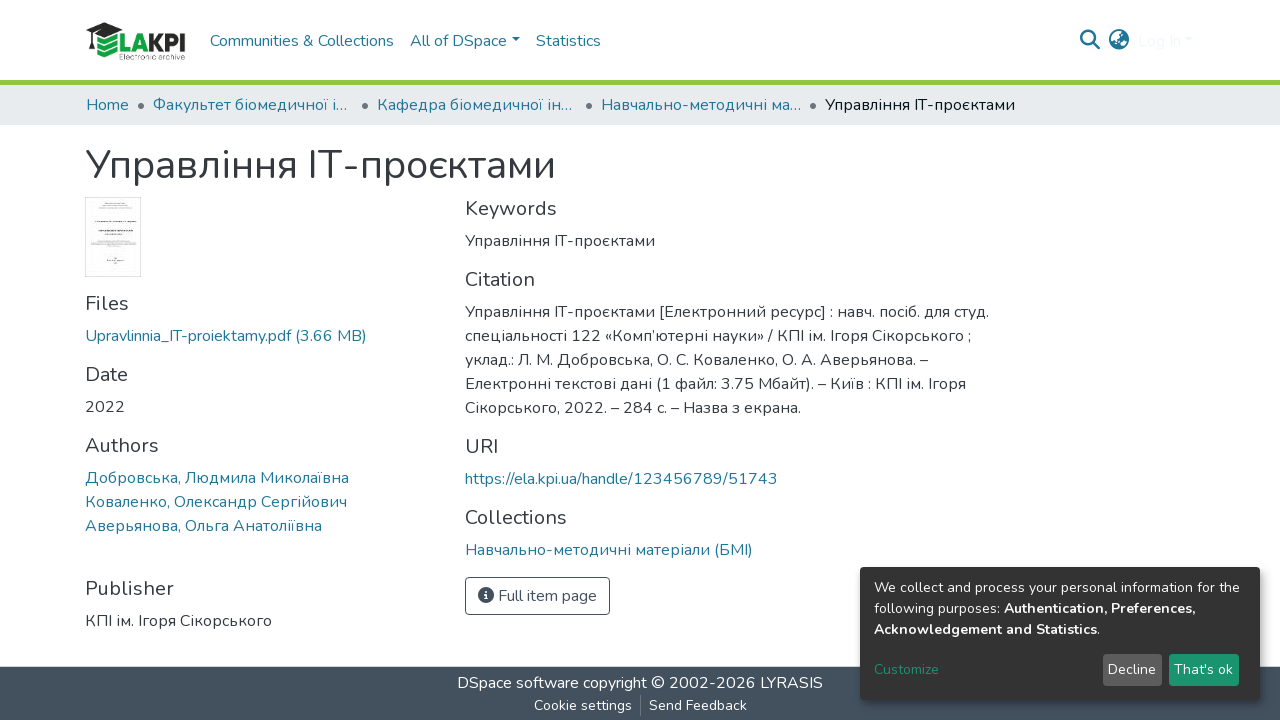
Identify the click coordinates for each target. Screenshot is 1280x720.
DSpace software (518, 683)
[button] (1119, 41)
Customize (906, 669)
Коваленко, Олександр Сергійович (216, 502)
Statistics (568, 41)
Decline (1132, 669)
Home (107, 105)
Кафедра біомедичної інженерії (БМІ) (477, 105)
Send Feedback (698, 705)
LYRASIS (791, 683)
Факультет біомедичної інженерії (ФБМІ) (253, 105)
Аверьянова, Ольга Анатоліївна (203, 526)
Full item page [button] (537, 596)
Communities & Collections (302, 41)
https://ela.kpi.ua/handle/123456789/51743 (621, 479)
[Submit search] (1090, 41)
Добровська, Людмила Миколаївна (217, 478)
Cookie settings (583, 705)
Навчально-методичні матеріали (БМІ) (701, 105)
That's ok (1203, 669)
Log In (1159, 41)
